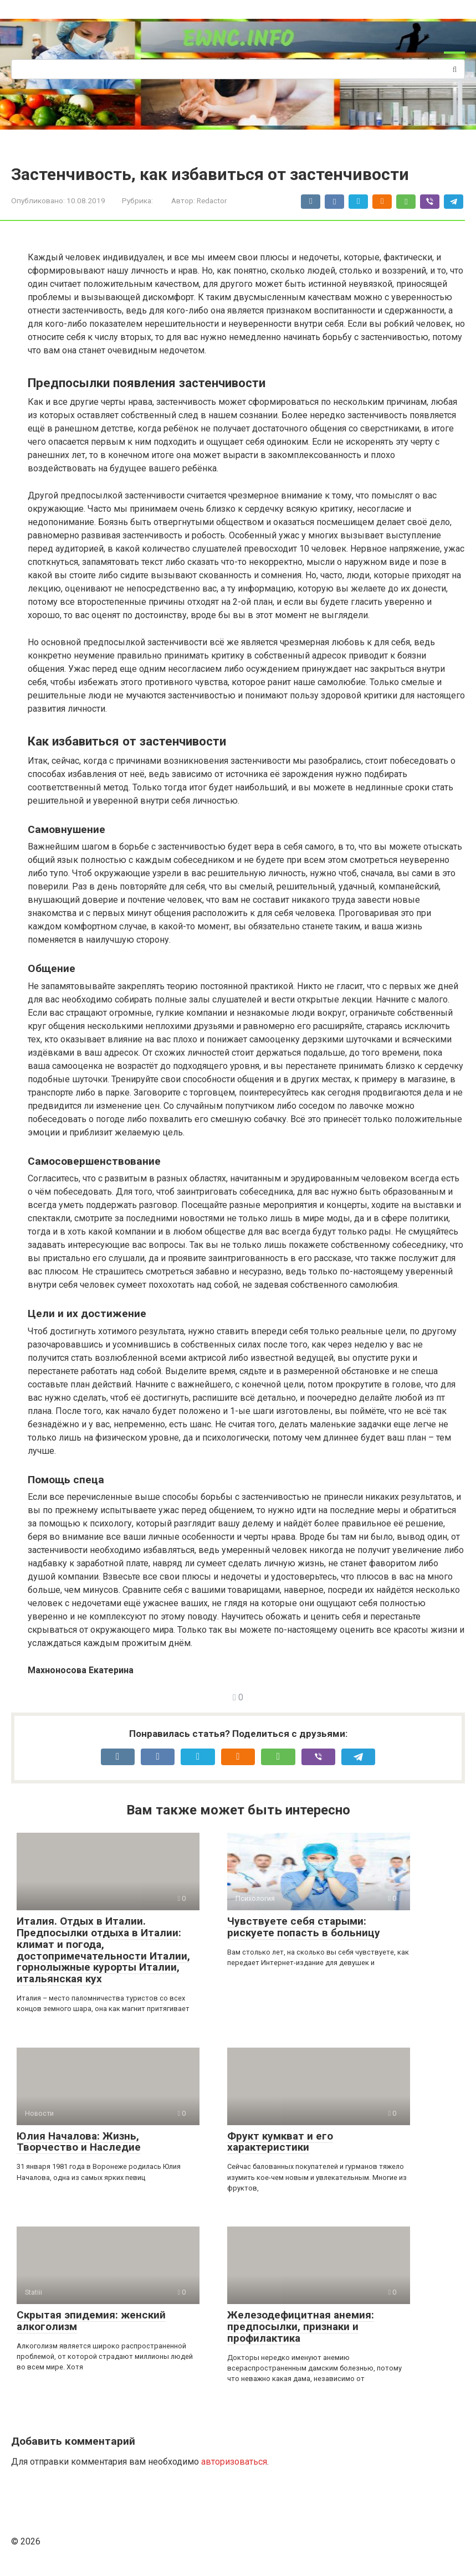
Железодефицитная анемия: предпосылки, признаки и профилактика (300, 2326)
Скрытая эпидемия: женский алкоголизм (91, 2320)
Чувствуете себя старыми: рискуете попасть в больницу (303, 1927)
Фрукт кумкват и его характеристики (280, 2142)
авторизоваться (234, 2461)
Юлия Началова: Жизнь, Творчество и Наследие (79, 2142)
